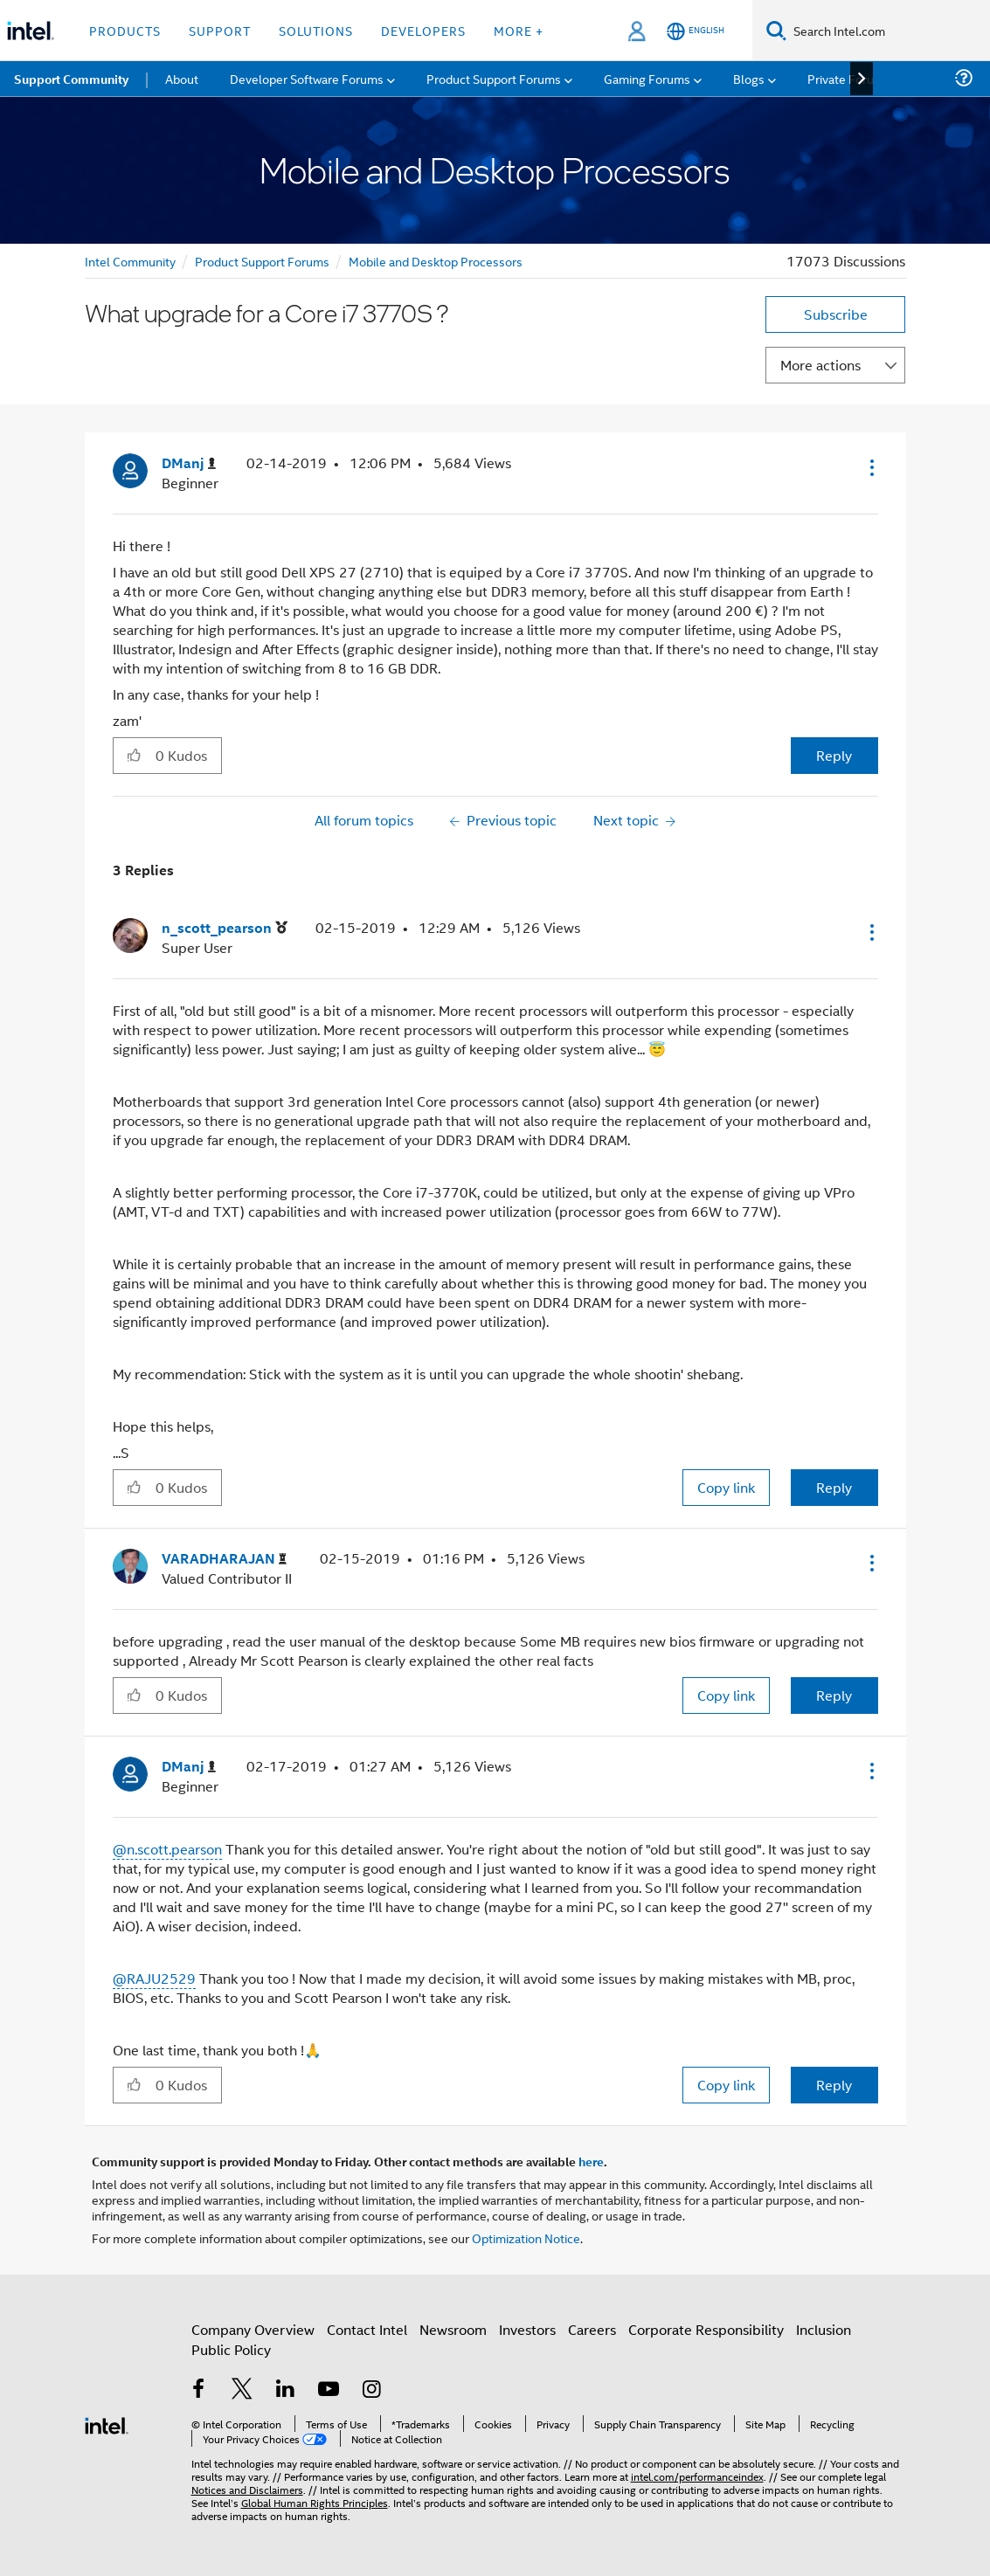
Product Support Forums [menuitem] (493, 78)
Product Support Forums (262, 261)
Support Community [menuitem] (71, 78)
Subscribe (836, 314)
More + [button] (518, 30)
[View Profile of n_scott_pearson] (224, 928)
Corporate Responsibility (706, 2329)
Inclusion (823, 2329)
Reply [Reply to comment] (834, 1487)
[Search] (776, 30)
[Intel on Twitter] (242, 2390)
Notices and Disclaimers (247, 2489)
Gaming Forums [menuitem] (647, 78)
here (591, 2161)
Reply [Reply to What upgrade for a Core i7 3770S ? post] (834, 755)
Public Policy (231, 2349)
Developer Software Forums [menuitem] (307, 78)
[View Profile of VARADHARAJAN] (224, 1559)
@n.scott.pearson (167, 1849)
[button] (870, 467)
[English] (695, 31)
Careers (592, 2329)
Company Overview (253, 2329)
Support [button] (220, 30)
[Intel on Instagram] (372, 2390)
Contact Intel (367, 2329)
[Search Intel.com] (888, 30)
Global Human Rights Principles (314, 2502)
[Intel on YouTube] (328, 2390)
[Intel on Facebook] (199, 2390)
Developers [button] (423, 30)
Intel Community (130, 261)
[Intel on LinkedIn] (286, 2390)
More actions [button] (820, 365)
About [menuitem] (181, 78)
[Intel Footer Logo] (106, 2424)
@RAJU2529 (154, 1978)
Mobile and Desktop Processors (436, 261)
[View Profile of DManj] (189, 463)
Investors (527, 2329)
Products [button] (125, 30)
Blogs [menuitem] (749, 78)
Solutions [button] (316, 30)
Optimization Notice (526, 2237)
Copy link (726, 1487)
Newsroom (453, 2329)
